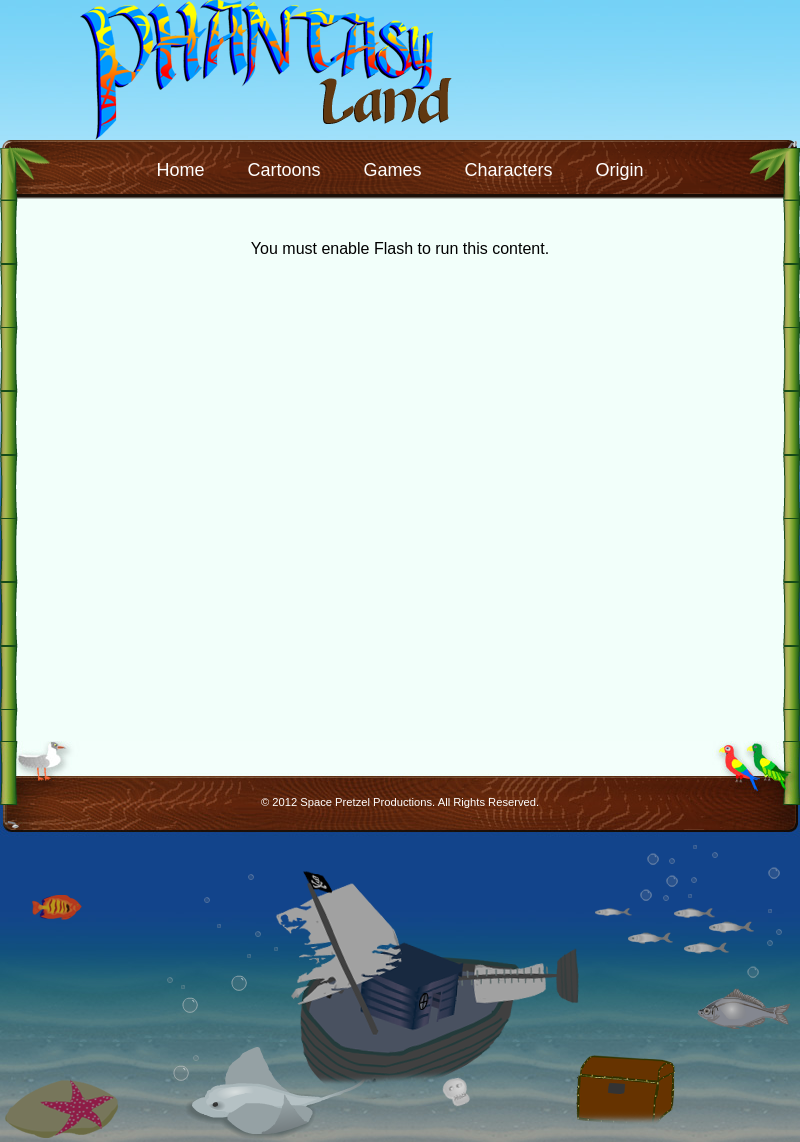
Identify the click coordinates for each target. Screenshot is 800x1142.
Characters (509, 170)
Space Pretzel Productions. (367, 802)
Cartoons (283, 170)
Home (180, 170)
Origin (620, 170)
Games (392, 170)
